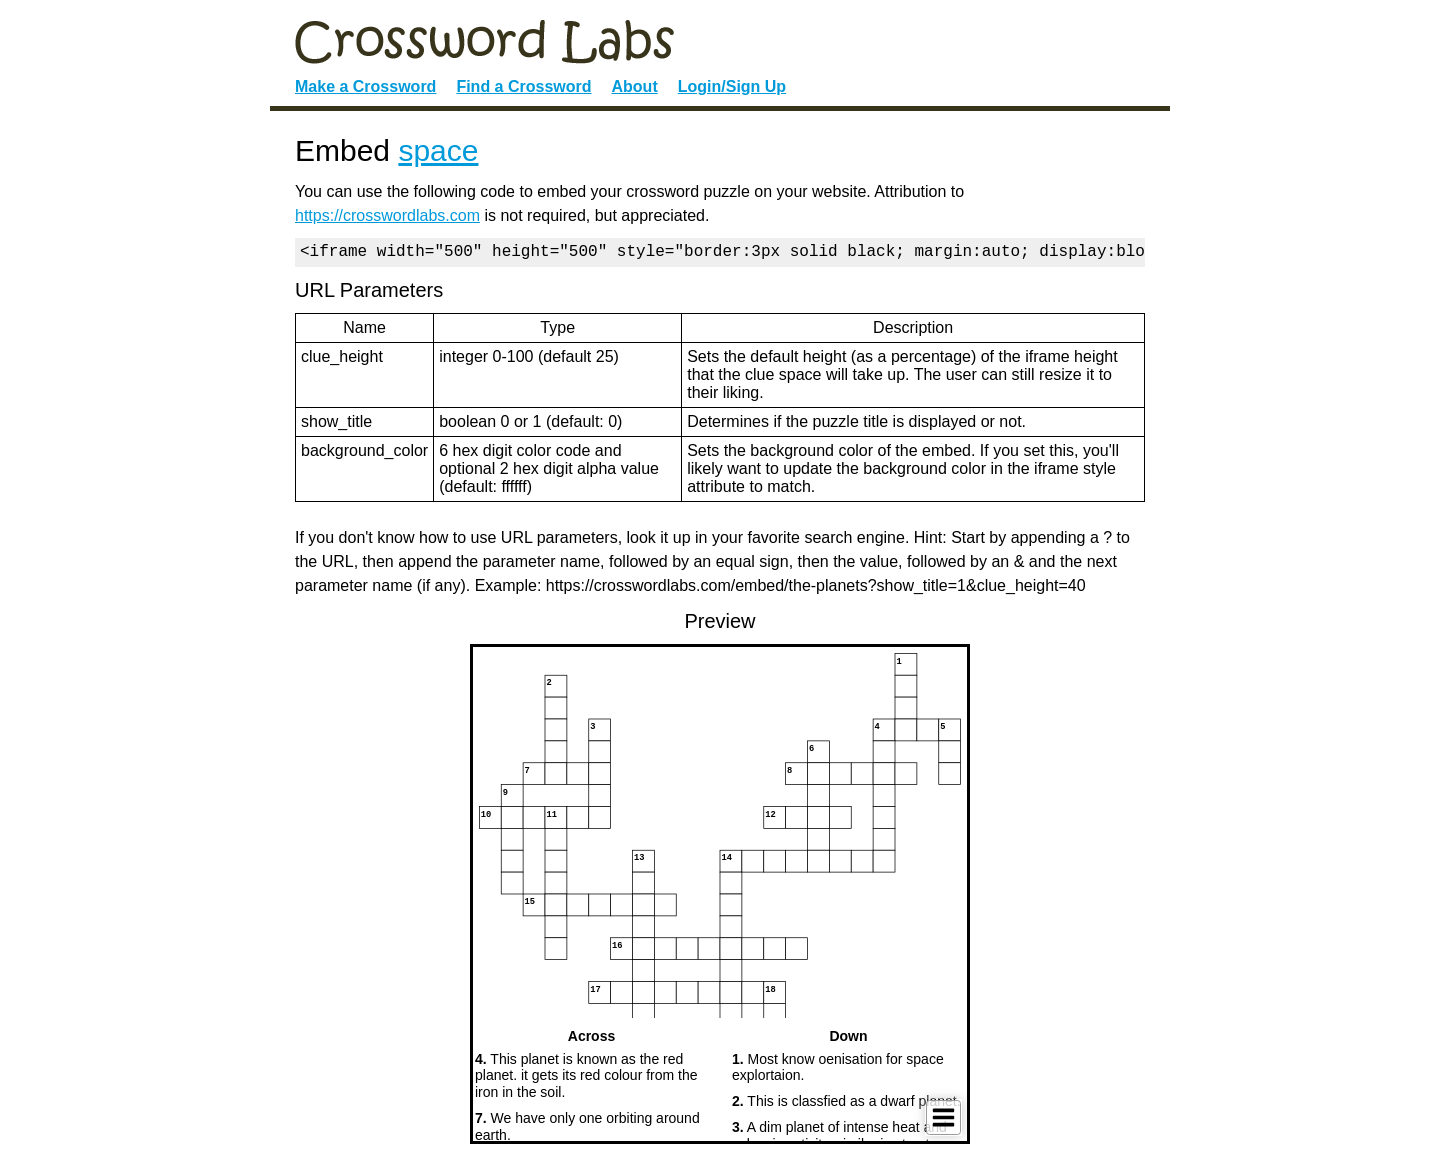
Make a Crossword (365, 86)
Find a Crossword (523, 86)
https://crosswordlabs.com (387, 215)
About (635, 86)
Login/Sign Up (732, 86)
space (438, 150)
